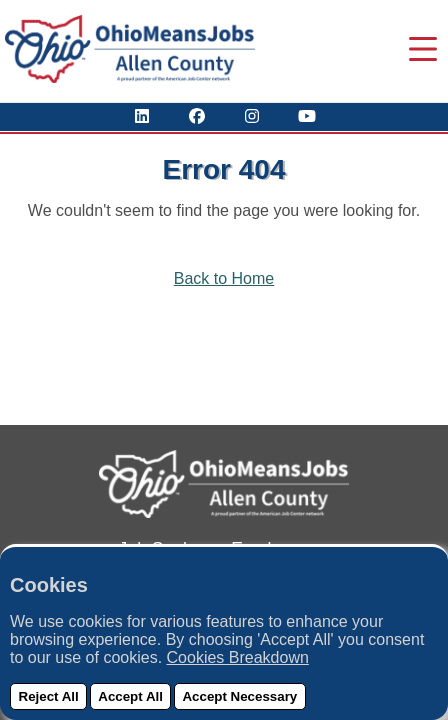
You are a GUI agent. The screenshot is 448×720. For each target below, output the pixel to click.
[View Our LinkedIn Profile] (142, 116)
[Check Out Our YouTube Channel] (307, 116)
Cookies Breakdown (238, 657)
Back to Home (224, 278)
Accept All (130, 696)
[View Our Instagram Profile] (252, 116)
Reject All (49, 696)
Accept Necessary (239, 696)
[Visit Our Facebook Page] (197, 116)
